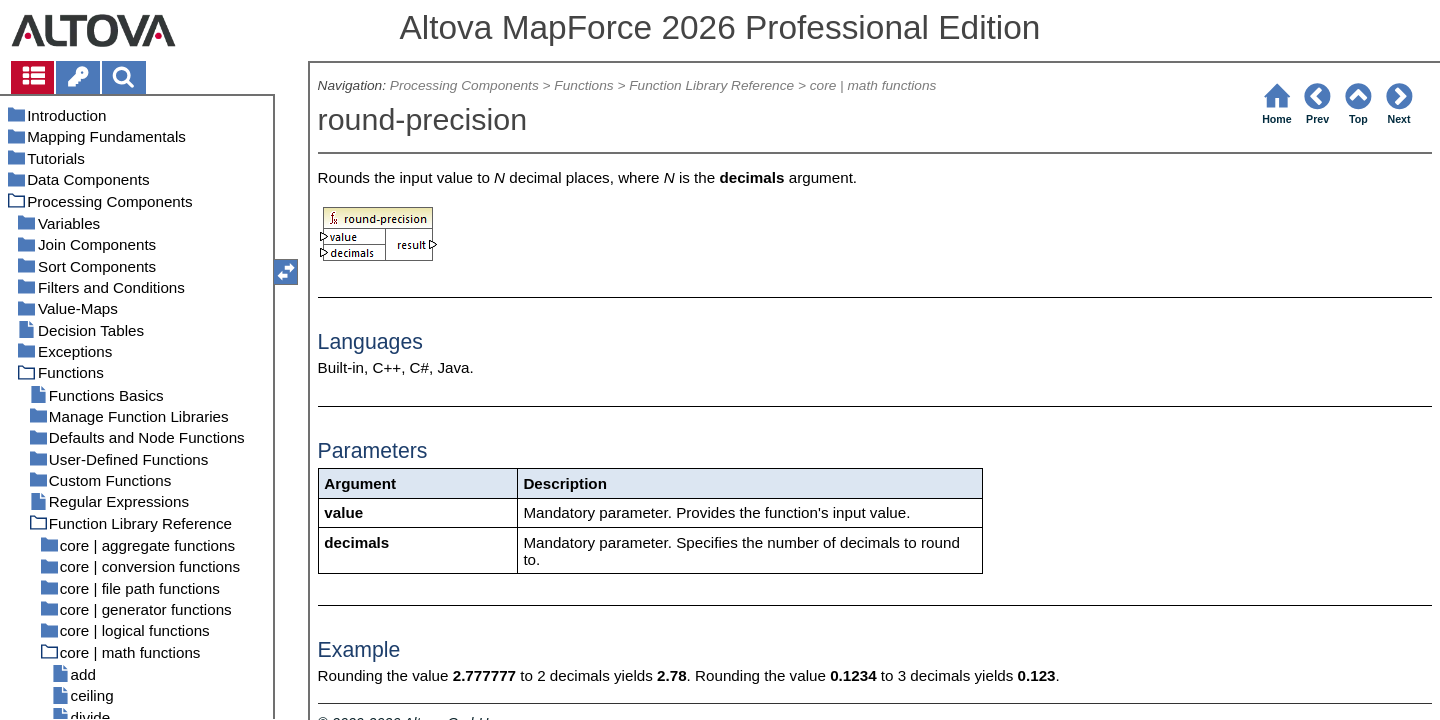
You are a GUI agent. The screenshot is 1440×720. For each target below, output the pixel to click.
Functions (583, 85)
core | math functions (873, 85)
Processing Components (464, 85)
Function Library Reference (711, 85)
